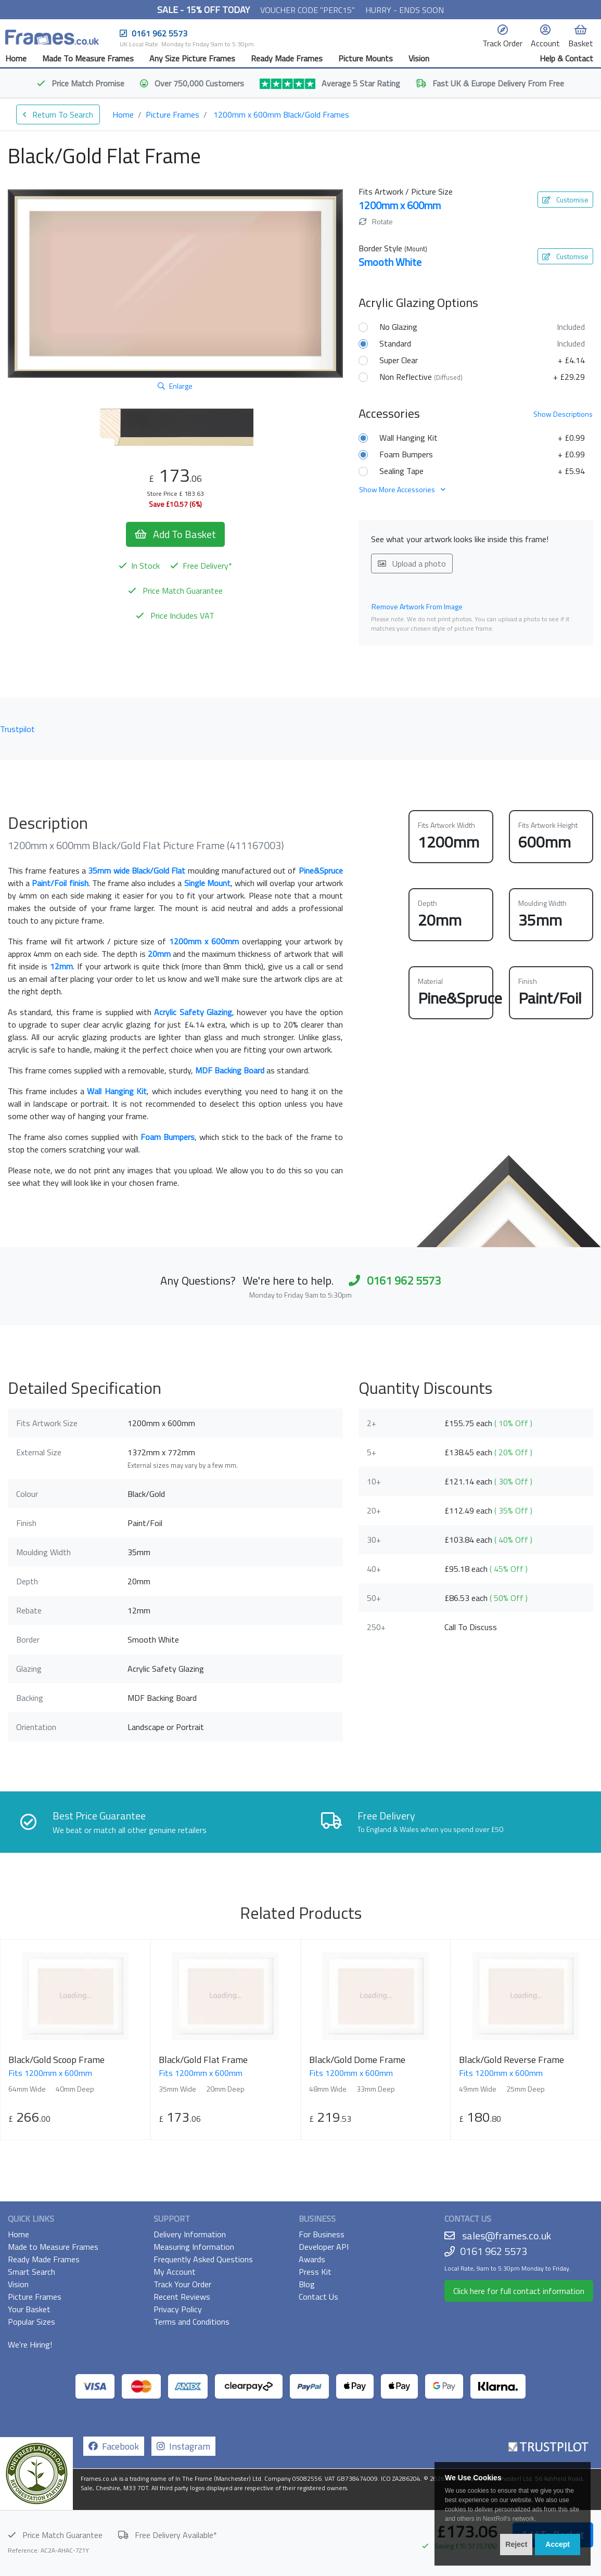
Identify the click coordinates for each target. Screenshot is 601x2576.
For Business (321, 2234)
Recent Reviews (182, 2296)
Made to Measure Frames (53, 2246)
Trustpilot (17, 729)
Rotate (376, 221)
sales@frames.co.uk (506, 2235)
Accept (557, 2544)
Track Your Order (182, 2284)
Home (16, 58)
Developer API (324, 2246)
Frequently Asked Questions (203, 2259)
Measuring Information (194, 2246)
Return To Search (58, 114)
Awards (312, 2259)
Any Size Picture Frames (192, 58)
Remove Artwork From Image (417, 606)
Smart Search (31, 2271)
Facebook (113, 2446)
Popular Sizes (31, 2321)
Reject (516, 2544)
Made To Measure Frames (88, 58)
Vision (418, 58)
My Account (175, 2271)
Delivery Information (190, 2234)
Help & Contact (566, 58)
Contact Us (318, 2296)
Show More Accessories (402, 489)
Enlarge (175, 385)
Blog (307, 2284)
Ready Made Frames (287, 58)
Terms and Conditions (191, 2321)
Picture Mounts (365, 58)
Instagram (183, 2446)
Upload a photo (412, 563)
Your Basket (29, 2309)
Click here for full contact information (518, 2291)
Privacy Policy (178, 2309)
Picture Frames (172, 114)
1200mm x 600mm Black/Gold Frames (281, 114)
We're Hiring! (30, 2344)
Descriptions (563, 413)
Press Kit (315, 2271)
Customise (565, 199)
